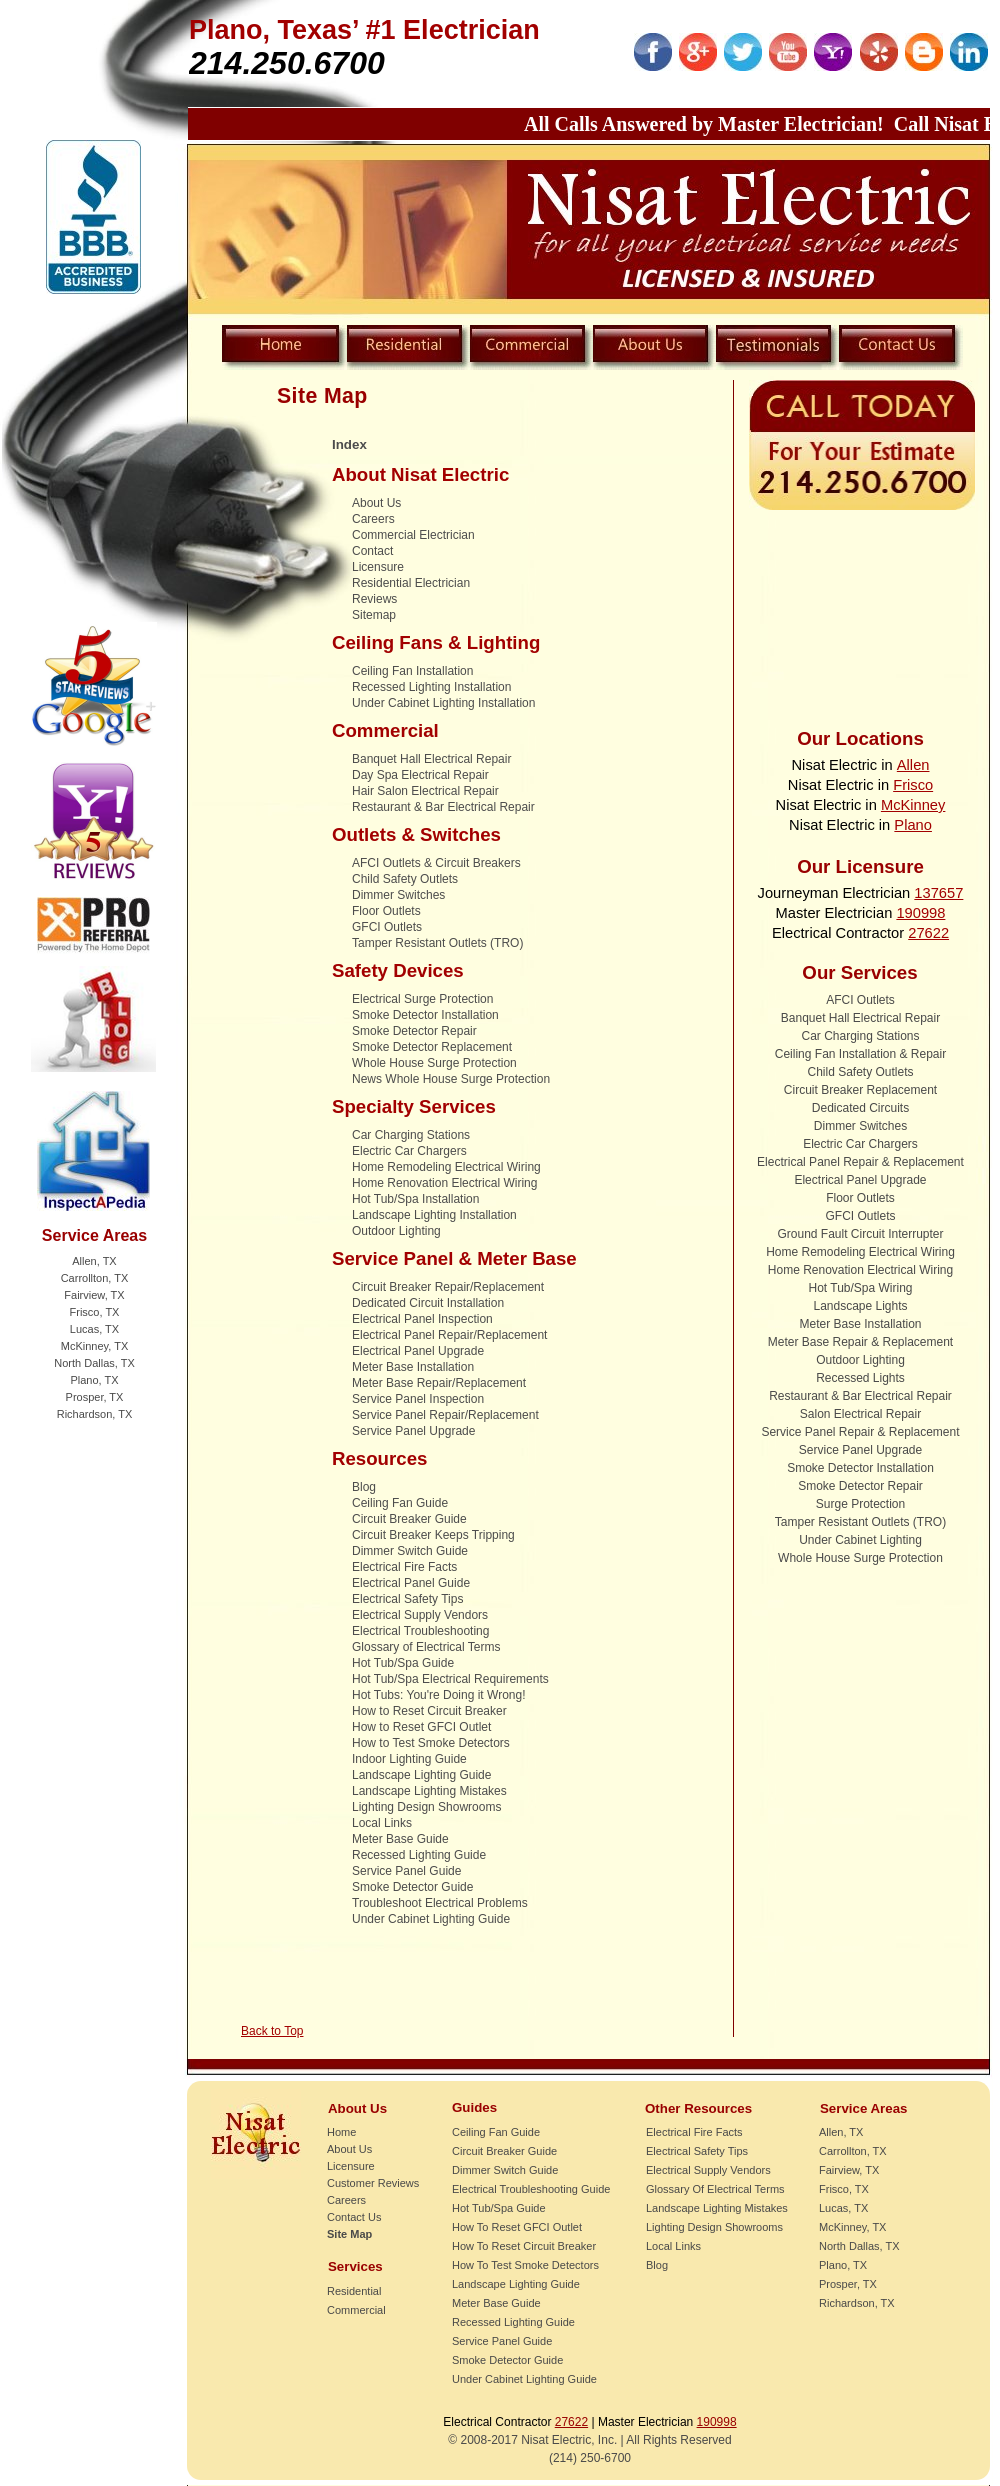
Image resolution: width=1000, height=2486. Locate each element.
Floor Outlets (386, 911)
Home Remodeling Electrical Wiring (446, 1167)
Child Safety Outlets (405, 879)
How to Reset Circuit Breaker (429, 1711)
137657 (938, 893)
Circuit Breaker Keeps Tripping (433, 1535)
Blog (364, 1487)
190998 (920, 913)
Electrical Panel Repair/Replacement (449, 1335)
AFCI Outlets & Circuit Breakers (436, 863)
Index (349, 444)
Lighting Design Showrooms (426, 1807)
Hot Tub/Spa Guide (403, 1663)
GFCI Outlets (387, 927)
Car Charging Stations (411, 1135)
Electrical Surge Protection (422, 999)
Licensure (378, 567)
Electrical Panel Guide (411, 1583)
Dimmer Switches (398, 895)
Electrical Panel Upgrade (418, 1351)
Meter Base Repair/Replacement (439, 1383)
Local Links (382, 1823)
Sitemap (374, 615)
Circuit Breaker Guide (409, 1519)
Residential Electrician (411, 583)
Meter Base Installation (413, 1367)
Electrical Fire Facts (404, 1567)
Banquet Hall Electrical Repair (431, 759)
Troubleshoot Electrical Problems (440, 1903)
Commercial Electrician (413, 535)
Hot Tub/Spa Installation (415, 1199)
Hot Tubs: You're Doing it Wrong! (439, 1695)
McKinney (913, 805)
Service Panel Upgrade (413, 1431)
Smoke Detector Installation (425, 1015)
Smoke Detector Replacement (432, 1047)
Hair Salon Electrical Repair (425, 791)
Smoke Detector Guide (412, 1887)
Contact (372, 551)
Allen (913, 765)
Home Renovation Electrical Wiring (444, 1183)
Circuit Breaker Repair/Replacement (448, 1287)
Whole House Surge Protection (434, 1063)
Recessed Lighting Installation (431, 687)
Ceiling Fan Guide (400, 1503)
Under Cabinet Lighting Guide (431, 1919)
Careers (373, 519)
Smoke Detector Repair (414, 1031)
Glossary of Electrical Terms (426, 1647)
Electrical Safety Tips (407, 1599)
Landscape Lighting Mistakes (429, 1791)
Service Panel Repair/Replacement (445, 1415)
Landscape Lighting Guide (421, 1775)
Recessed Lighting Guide (419, 1855)
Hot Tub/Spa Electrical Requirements (450, 1679)
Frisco (913, 785)
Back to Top (272, 2031)
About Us (376, 503)
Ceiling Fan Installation (412, 671)
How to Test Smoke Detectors (431, 1743)
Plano (913, 825)
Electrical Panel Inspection (422, 1319)
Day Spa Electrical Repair (420, 775)
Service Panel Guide (406, 1871)
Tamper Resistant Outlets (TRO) (437, 943)
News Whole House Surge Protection (451, 1079)
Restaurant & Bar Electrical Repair (443, 807)
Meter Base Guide (400, 1839)
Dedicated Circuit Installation (428, 1303)
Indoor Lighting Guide (409, 1759)
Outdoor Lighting (396, 1231)
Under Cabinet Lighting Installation (443, 703)
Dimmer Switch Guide (410, 1551)
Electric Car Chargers (409, 1151)
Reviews (374, 599)
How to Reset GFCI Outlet (421, 1727)
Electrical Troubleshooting (420, 1631)
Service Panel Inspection (418, 1399)
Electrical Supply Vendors (420, 1615)
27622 (928, 933)
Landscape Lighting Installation (434, 1215)
